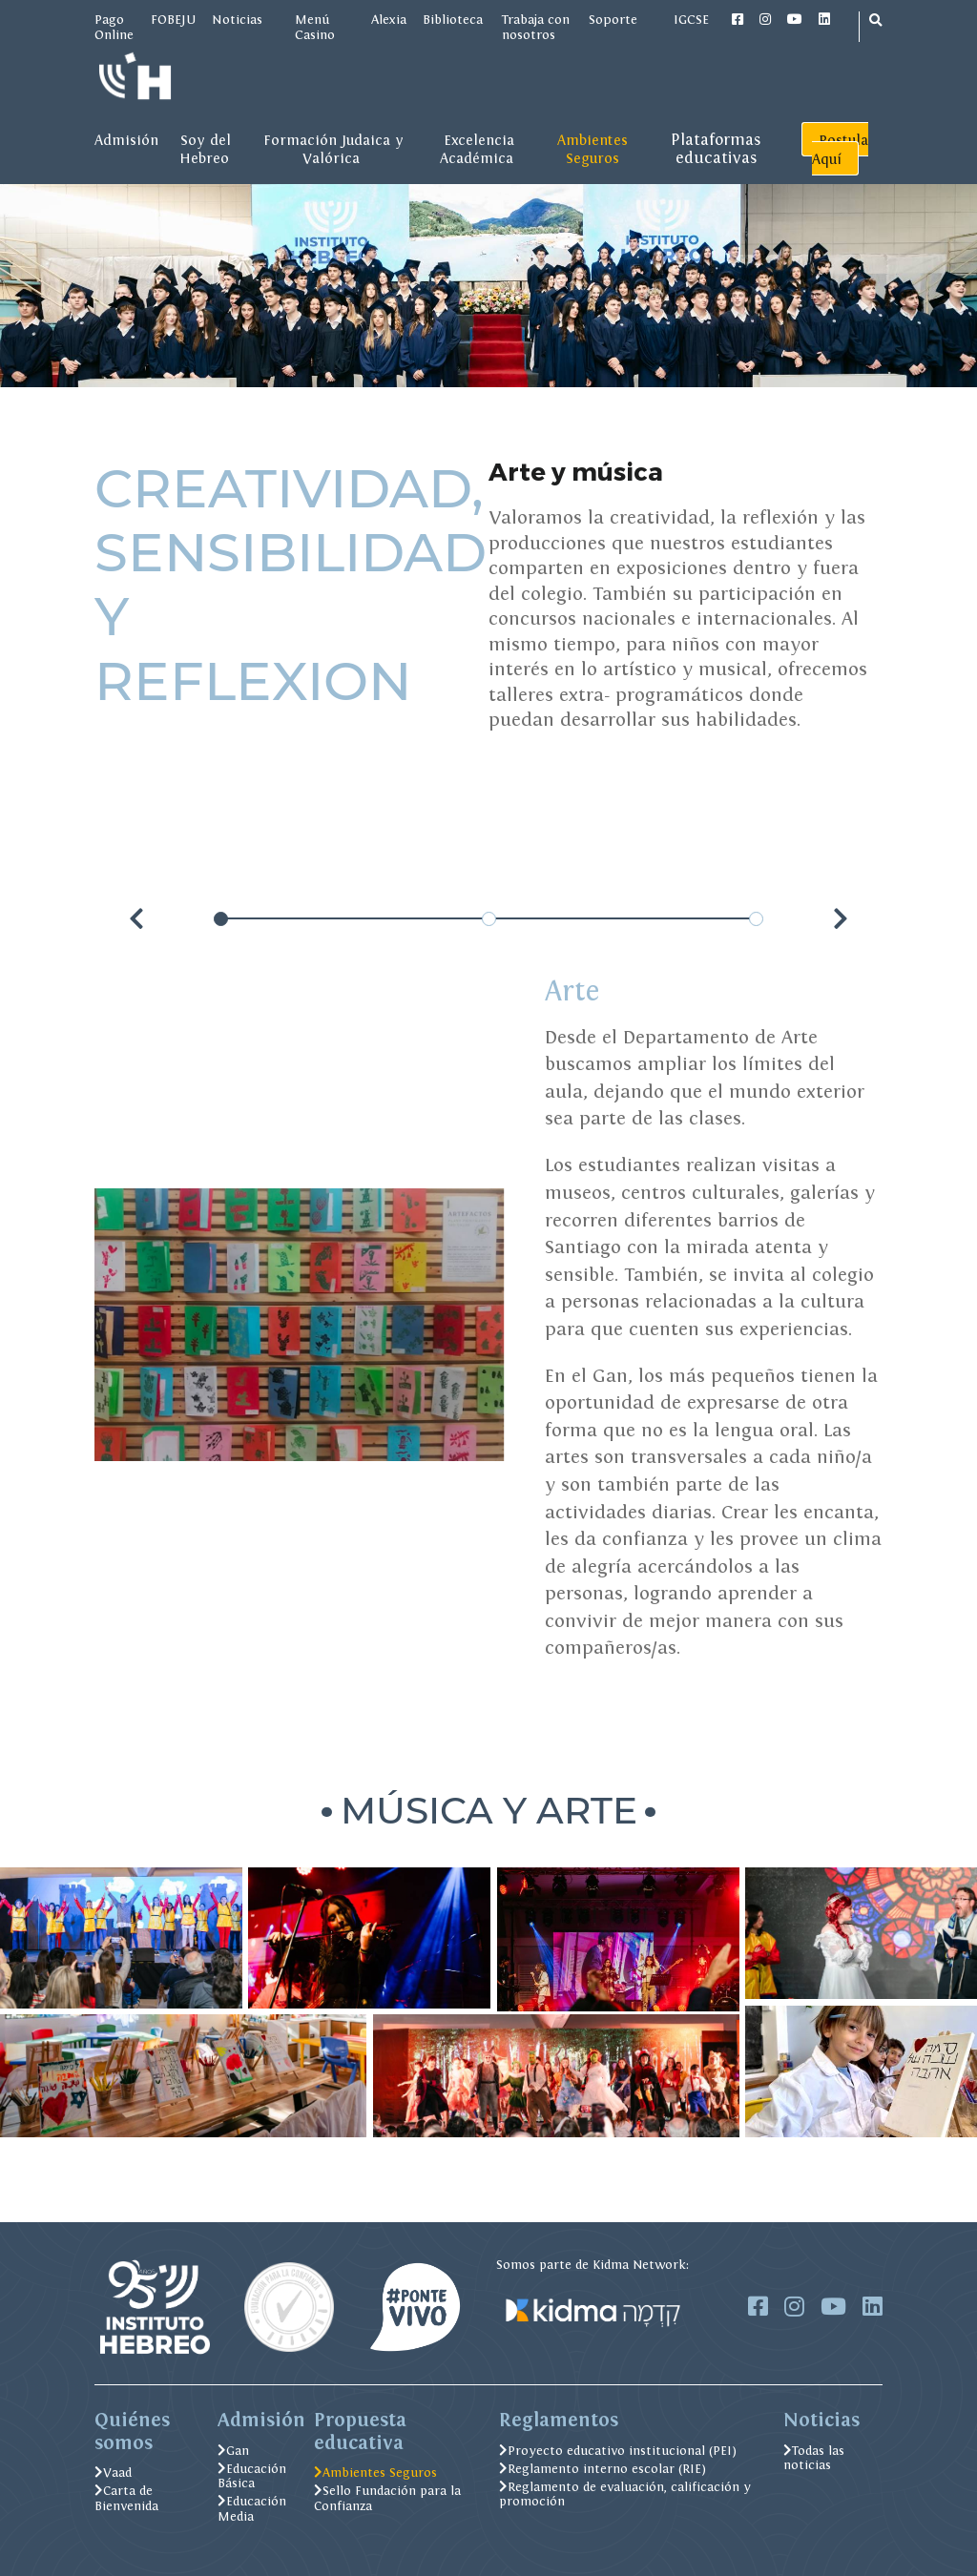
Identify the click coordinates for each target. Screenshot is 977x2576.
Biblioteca (454, 19)
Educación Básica (252, 2476)
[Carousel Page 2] (489, 919)
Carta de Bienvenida (126, 2498)
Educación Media (252, 2509)
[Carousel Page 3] (756, 919)
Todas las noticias (813, 2458)
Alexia (388, 19)
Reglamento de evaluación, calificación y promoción (625, 2494)
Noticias (237, 19)
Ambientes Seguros (375, 2472)
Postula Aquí (840, 149)
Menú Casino (315, 26)
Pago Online (114, 26)
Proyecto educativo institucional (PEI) (618, 2450)
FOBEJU (173, 19)
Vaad (113, 2472)
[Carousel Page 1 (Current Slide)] (221, 919)
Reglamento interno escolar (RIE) (602, 2469)
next (838, 919)
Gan (233, 2450)
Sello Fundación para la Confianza (387, 2498)
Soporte (613, 19)
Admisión (126, 140)
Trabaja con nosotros (536, 26)
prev (139, 919)
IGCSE (693, 19)
